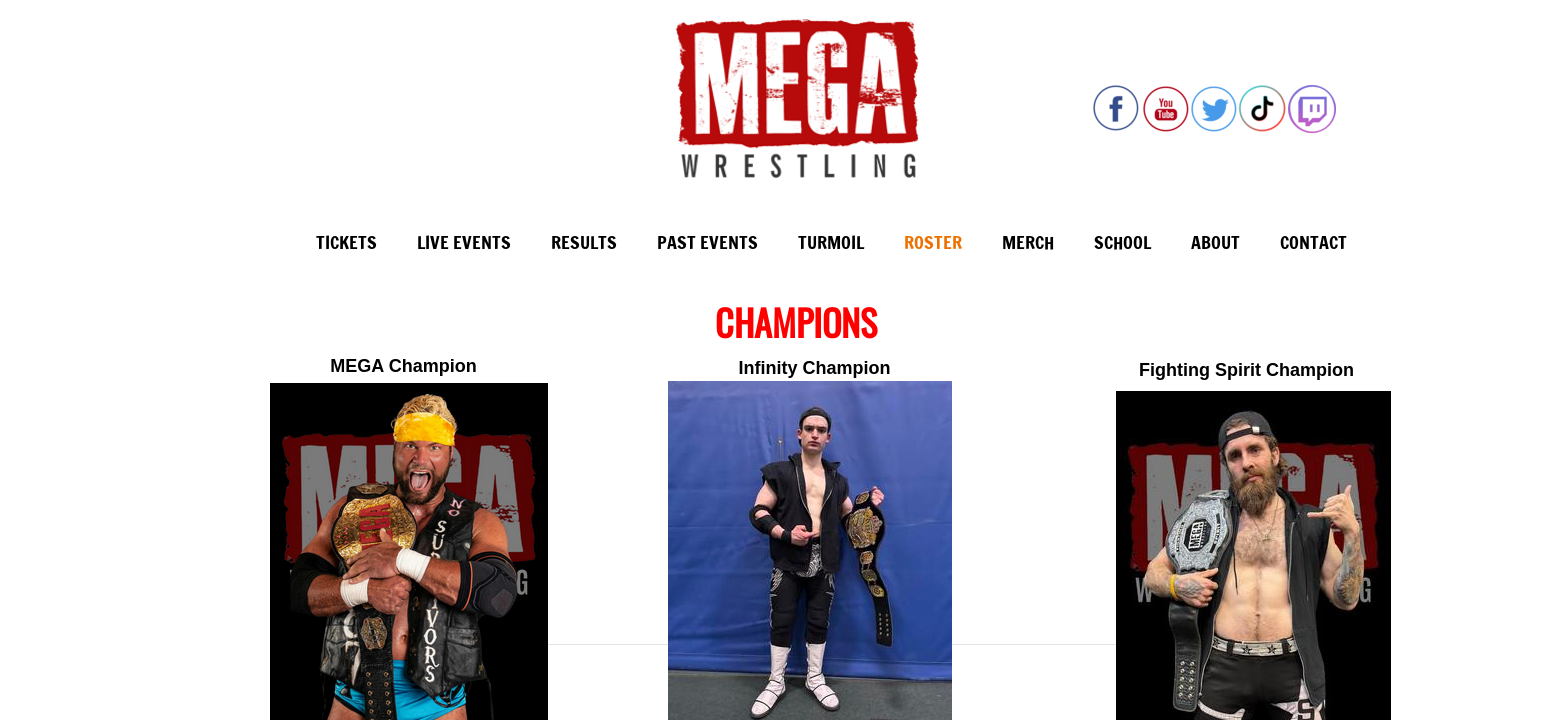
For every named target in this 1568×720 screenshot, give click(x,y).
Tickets (346, 242)
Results (584, 242)
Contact (1313, 242)
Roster (933, 242)
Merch (1028, 242)
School (1122, 242)
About (1215, 242)
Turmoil (831, 242)
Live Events (464, 242)
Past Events (707, 242)
